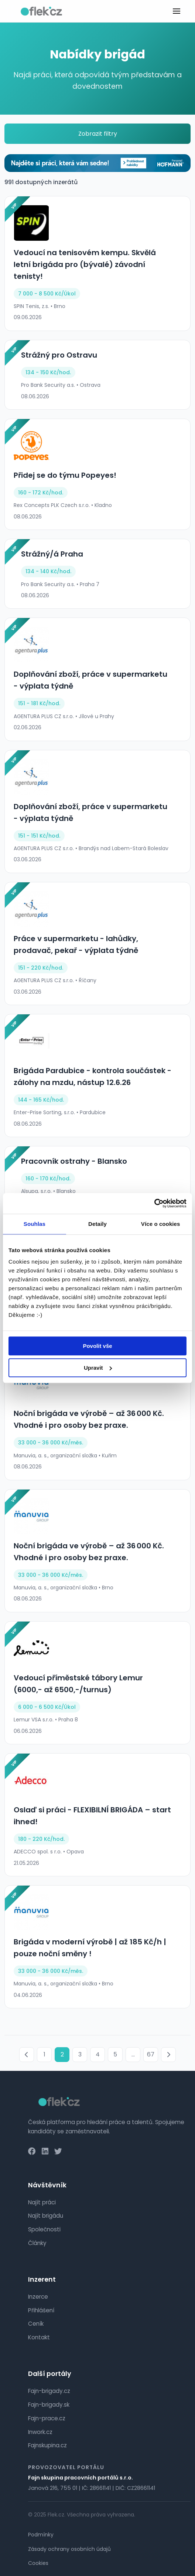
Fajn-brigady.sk (48, 2404)
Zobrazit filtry (97, 133)
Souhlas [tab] (34, 1224)
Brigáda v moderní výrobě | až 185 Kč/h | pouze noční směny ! (90, 1948)
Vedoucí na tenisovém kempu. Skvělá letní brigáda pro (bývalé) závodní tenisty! (85, 264)
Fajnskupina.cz (47, 2445)
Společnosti (44, 2229)
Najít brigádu (45, 2216)
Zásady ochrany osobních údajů (69, 2549)
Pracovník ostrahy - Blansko (74, 1161)
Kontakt (39, 2337)
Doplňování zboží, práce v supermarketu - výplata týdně (90, 680)
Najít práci (42, 2202)
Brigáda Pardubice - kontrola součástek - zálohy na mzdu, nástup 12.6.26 (92, 1076)
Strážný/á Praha (52, 554)
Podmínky (41, 2534)
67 (150, 2054)
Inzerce (38, 2297)
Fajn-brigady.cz (49, 2391)
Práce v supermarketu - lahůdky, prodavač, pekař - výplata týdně (76, 944)
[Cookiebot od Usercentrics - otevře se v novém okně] (154, 1203)
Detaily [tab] (97, 1224)
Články (37, 2243)
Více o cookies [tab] (160, 1224)
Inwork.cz (40, 2432)
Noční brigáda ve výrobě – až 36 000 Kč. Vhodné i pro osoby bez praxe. (89, 1419)
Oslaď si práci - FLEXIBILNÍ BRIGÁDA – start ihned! (92, 1816)
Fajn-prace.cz (46, 2418)
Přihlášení (41, 2310)
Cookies (38, 2563)
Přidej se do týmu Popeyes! (65, 475)
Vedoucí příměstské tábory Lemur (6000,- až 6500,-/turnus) (78, 1684)
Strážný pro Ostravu (59, 355)
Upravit (98, 1368)
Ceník (36, 2323)
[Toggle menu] (176, 11)
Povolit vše (97, 1346)
